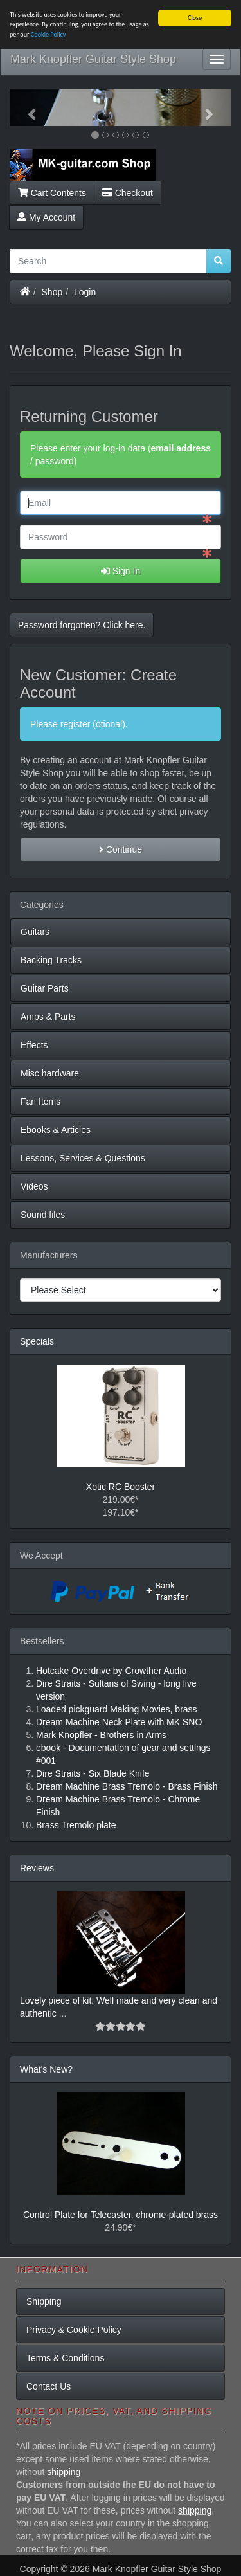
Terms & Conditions (65, 2358)
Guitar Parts (45, 988)
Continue (120, 849)
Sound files (43, 1215)
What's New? (46, 2069)
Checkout (127, 192)
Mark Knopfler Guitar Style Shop (93, 59)
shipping (63, 2472)
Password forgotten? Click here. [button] (81, 625)
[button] (26, 107)
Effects (34, 1045)
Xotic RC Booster (120, 1487)
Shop (52, 291)
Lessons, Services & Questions (83, 1158)
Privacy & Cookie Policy (73, 2330)
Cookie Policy (48, 34)
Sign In (120, 571)
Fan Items (40, 1101)
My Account (46, 217)
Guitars (35, 932)
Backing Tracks (51, 960)
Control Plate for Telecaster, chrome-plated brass (120, 2214)
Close (195, 18)
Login (85, 291)
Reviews (37, 1868)
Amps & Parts (48, 1016)
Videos (34, 1186)
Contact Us (48, 2386)
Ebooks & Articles (56, 1130)
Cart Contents (52, 192)
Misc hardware (50, 1073)
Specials (37, 1341)
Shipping (44, 2301)
